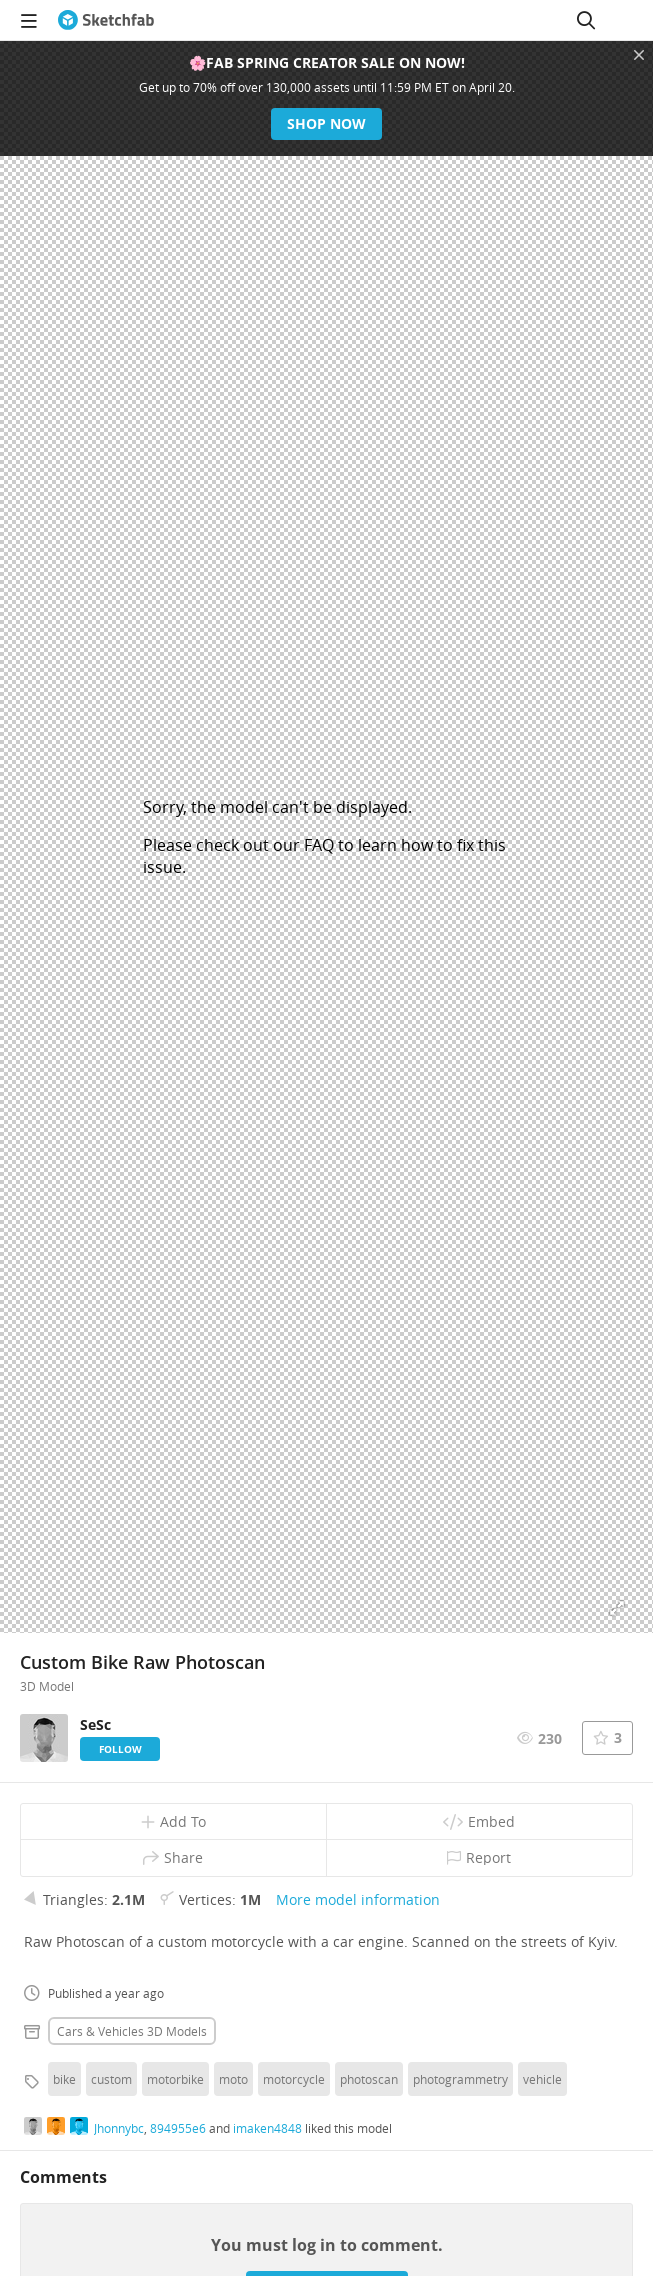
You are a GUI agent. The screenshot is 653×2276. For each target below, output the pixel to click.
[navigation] (29, 20)
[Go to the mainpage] (106, 20)
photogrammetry (460, 2079)
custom (111, 2079)
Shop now (326, 123)
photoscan (369, 2079)
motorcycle (294, 2079)
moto (233, 2079)
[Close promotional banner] (639, 55)
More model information (358, 1899)
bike (64, 2079)
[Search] (586, 20)
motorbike (175, 2079)
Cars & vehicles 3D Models (132, 2031)
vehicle (542, 2079)
